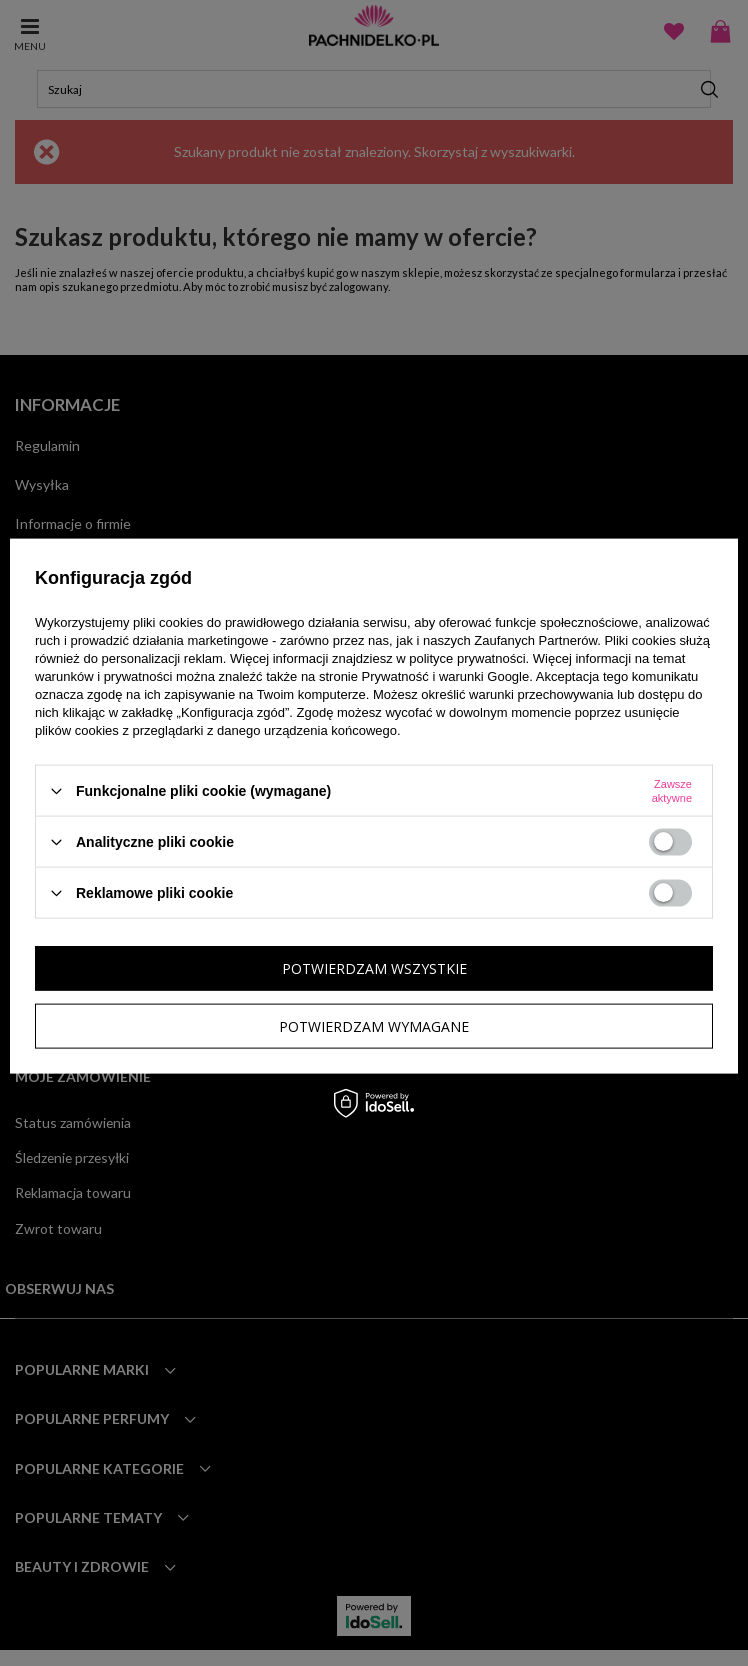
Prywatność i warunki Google (446, 676)
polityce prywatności (467, 658)
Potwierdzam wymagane (374, 1025)
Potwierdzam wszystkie (374, 967)
